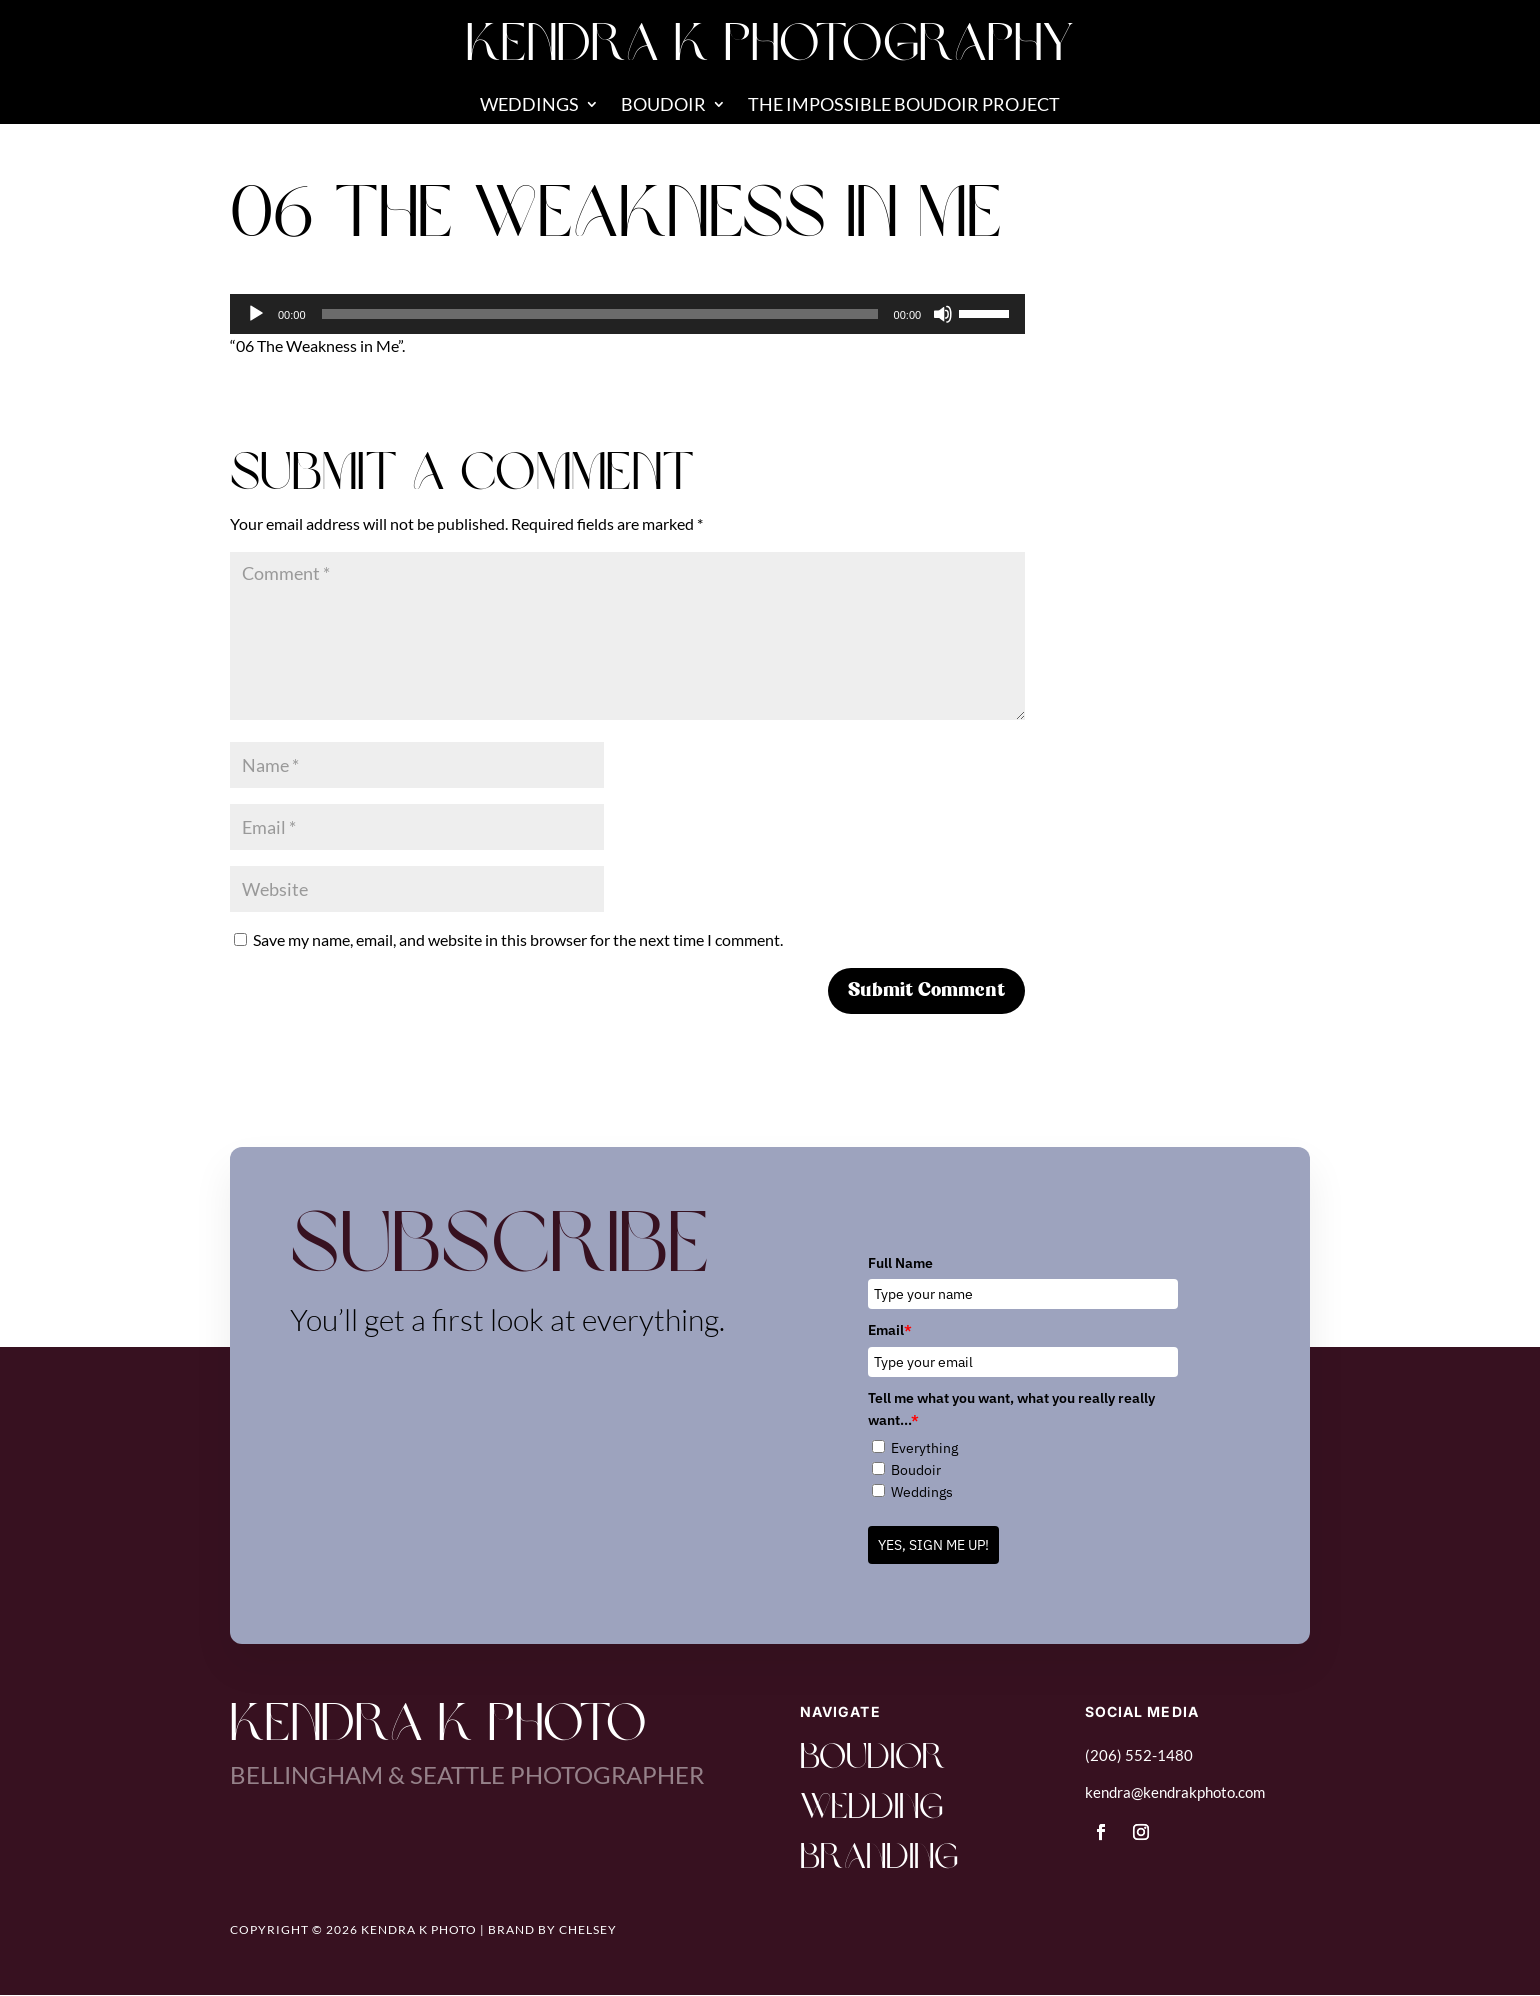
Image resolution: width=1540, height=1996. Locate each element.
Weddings (529, 106)
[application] (627, 314)
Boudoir (663, 106)
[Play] (256, 314)
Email (890, 1330)
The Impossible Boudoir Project (904, 106)
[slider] (600, 314)
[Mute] (943, 314)
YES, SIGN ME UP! (933, 1545)
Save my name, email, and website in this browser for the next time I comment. (518, 939)
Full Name (900, 1263)
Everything (924, 1448)
